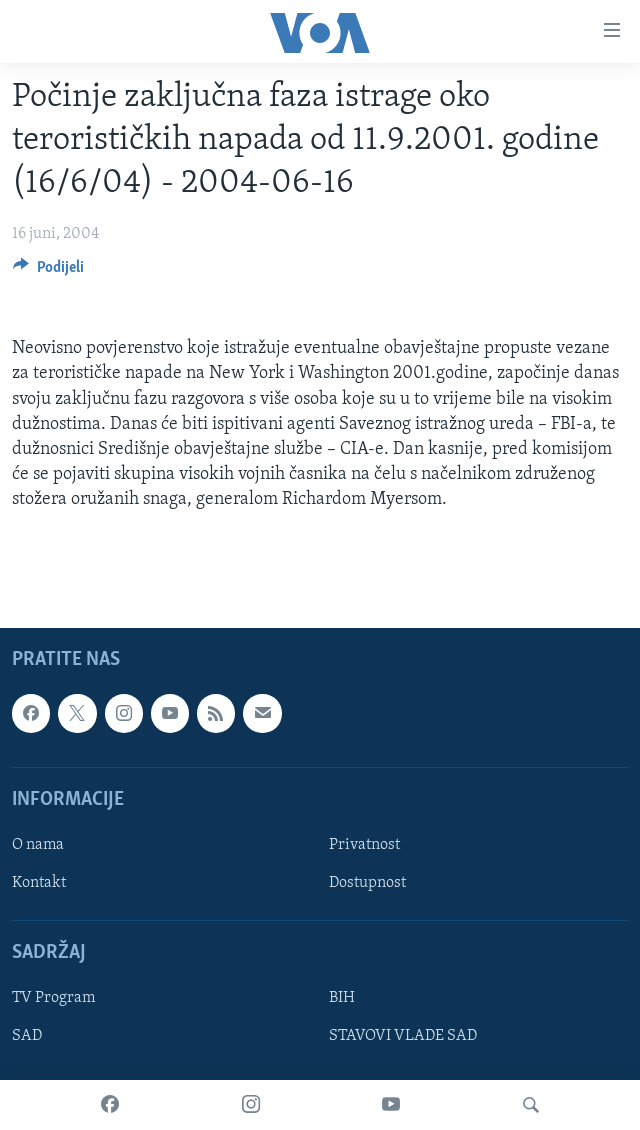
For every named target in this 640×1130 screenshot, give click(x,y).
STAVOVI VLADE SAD (403, 1036)
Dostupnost (367, 883)
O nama (38, 845)
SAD (27, 1036)
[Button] (48, 272)
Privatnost (364, 845)
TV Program (53, 998)
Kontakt (39, 883)
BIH (342, 998)
